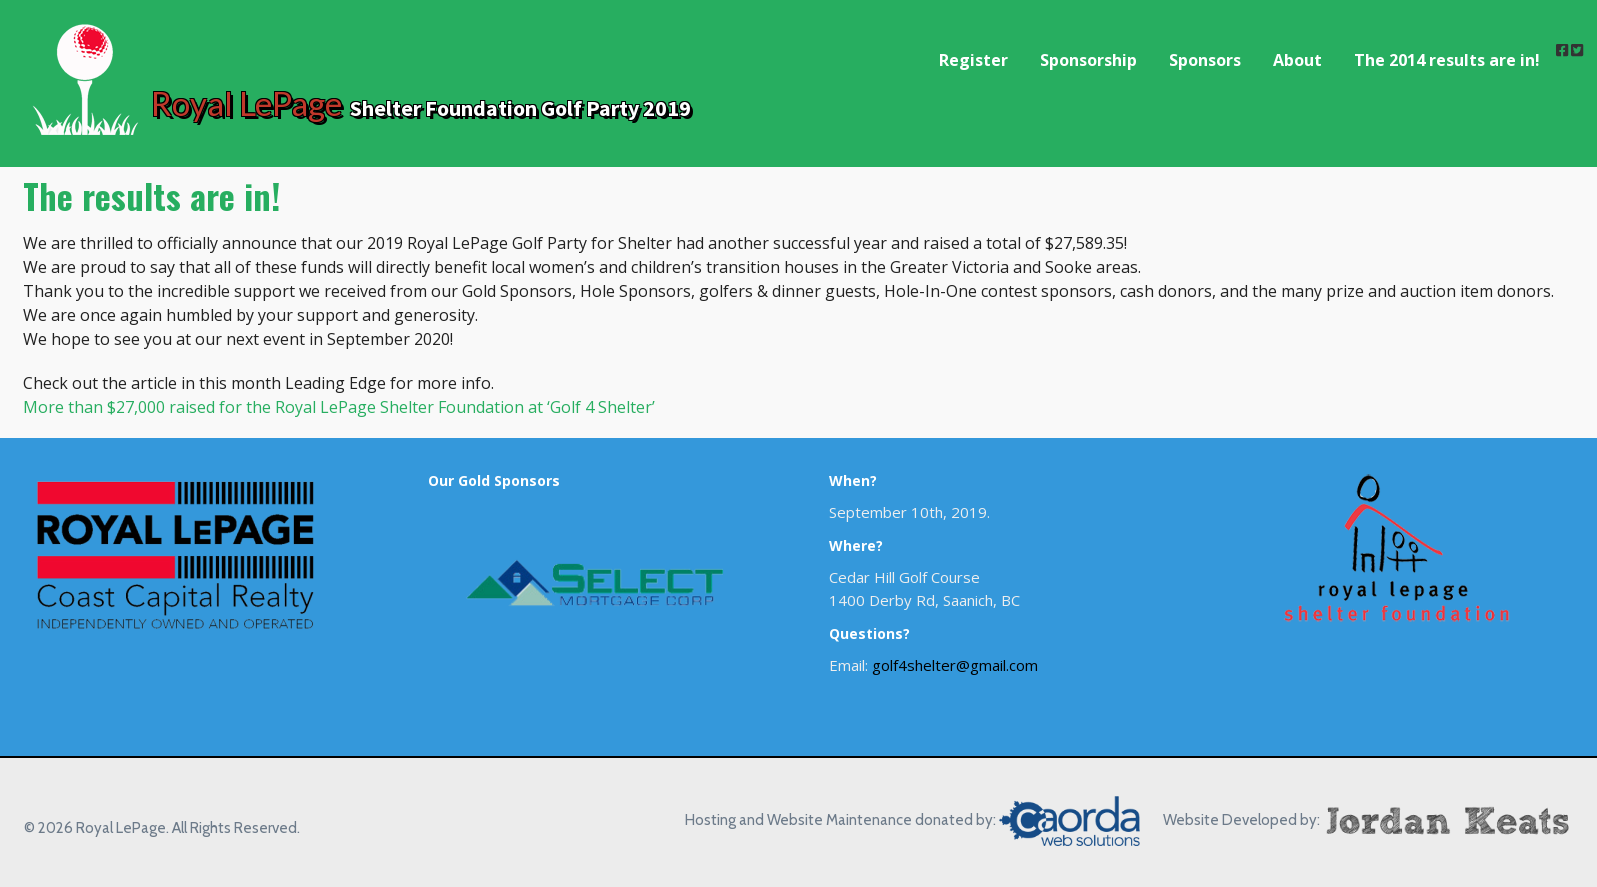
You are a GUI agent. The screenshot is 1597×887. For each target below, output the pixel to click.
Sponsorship (1088, 60)
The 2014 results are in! (1447, 60)
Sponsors (1205, 60)
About (1297, 60)
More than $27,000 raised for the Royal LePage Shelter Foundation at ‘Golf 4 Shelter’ (339, 407)
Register (973, 60)
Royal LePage (246, 103)
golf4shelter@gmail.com (955, 665)
